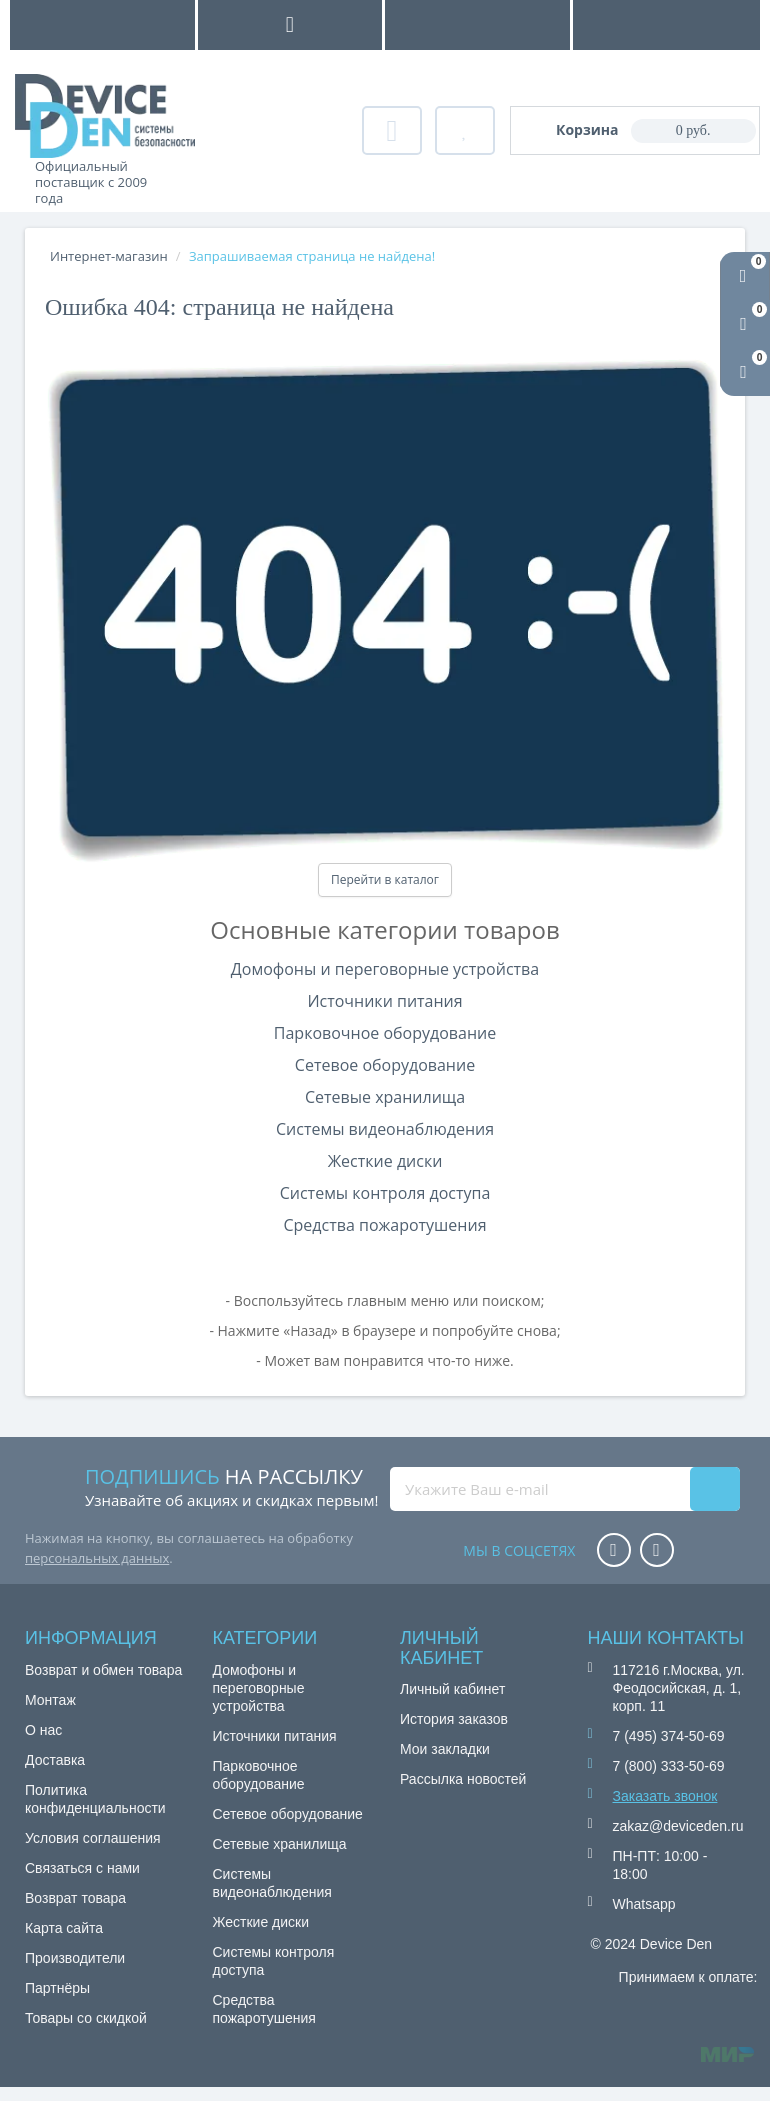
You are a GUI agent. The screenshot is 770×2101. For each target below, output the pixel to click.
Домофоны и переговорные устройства (385, 969)
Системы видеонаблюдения (385, 1129)
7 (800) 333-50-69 (669, 1766)
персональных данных (97, 1558)
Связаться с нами (82, 1868)
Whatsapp (644, 1904)
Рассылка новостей (463, 1779)
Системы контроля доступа (385, 1193)
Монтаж (50, 1700)
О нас (43, 1730)
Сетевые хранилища (385, 1097)
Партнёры (57, 1988)
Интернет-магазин (109, 256)
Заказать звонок (665, 1796)
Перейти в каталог (385, 879)
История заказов (454, 1719)
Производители (75, 1958)
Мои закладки (445, 1749)
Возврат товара (75, 1898)
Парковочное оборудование (385, 1033)
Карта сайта (64, 1928)
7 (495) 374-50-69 (669, 1736)
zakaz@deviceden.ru (678, 1826)
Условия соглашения (93, 1838)
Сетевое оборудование (385, 1065)
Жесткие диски (385, 1161)
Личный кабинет (452, 1689)
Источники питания (384, 1001)
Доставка (55, 1760)
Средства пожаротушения (384, 1225)
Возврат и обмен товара (103, 1670)
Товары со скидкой (86, 2018)
